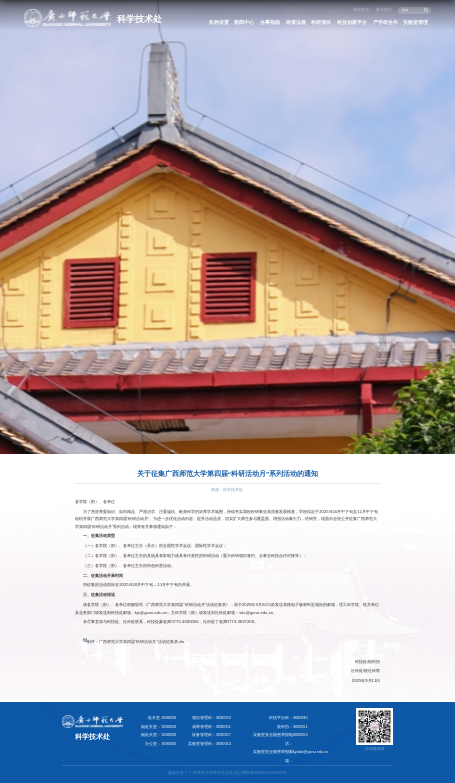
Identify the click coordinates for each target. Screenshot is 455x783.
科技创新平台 (352, 22)
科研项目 (321, 22)
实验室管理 (415, 22)
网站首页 (361, 10)
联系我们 (384, 10)
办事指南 (270, 22)
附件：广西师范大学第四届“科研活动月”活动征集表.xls (135, 641)
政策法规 (296, 22)
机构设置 (219, 22)
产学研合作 (385, 22)
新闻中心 (244, 22)
